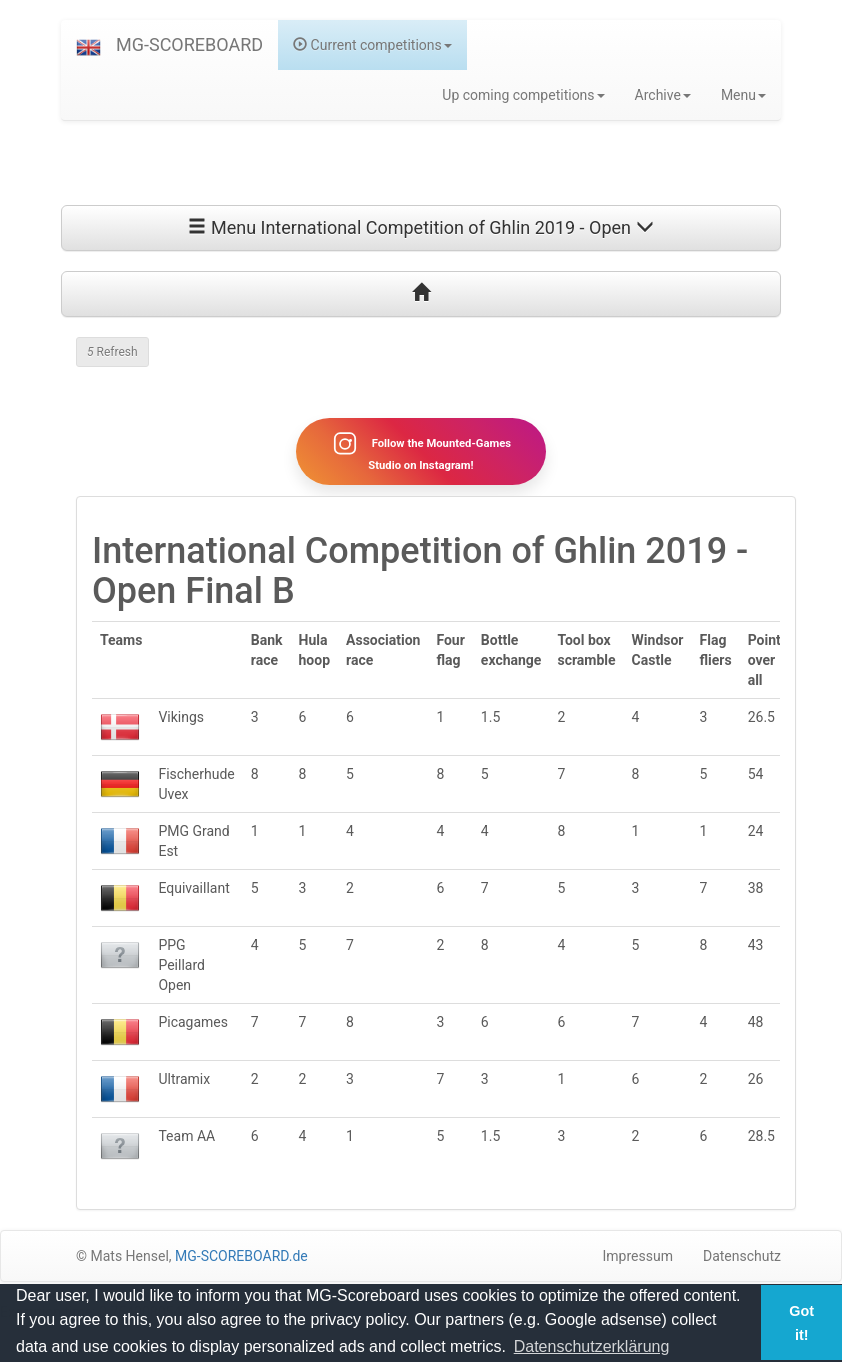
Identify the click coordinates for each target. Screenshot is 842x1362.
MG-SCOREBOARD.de (241, 1256)
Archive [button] (663, 95)
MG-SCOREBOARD (189, 44)
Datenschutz (742, 1256)
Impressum (638, 1256)
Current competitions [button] (372, 45)
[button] (88, 45)
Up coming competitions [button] (523, 95)
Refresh (112, 352)
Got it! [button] (801, 1323)
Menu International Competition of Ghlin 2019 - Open (420, 227)
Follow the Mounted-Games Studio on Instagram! (421, 451)
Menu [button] (743, 95)
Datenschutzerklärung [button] (592, 1346)
